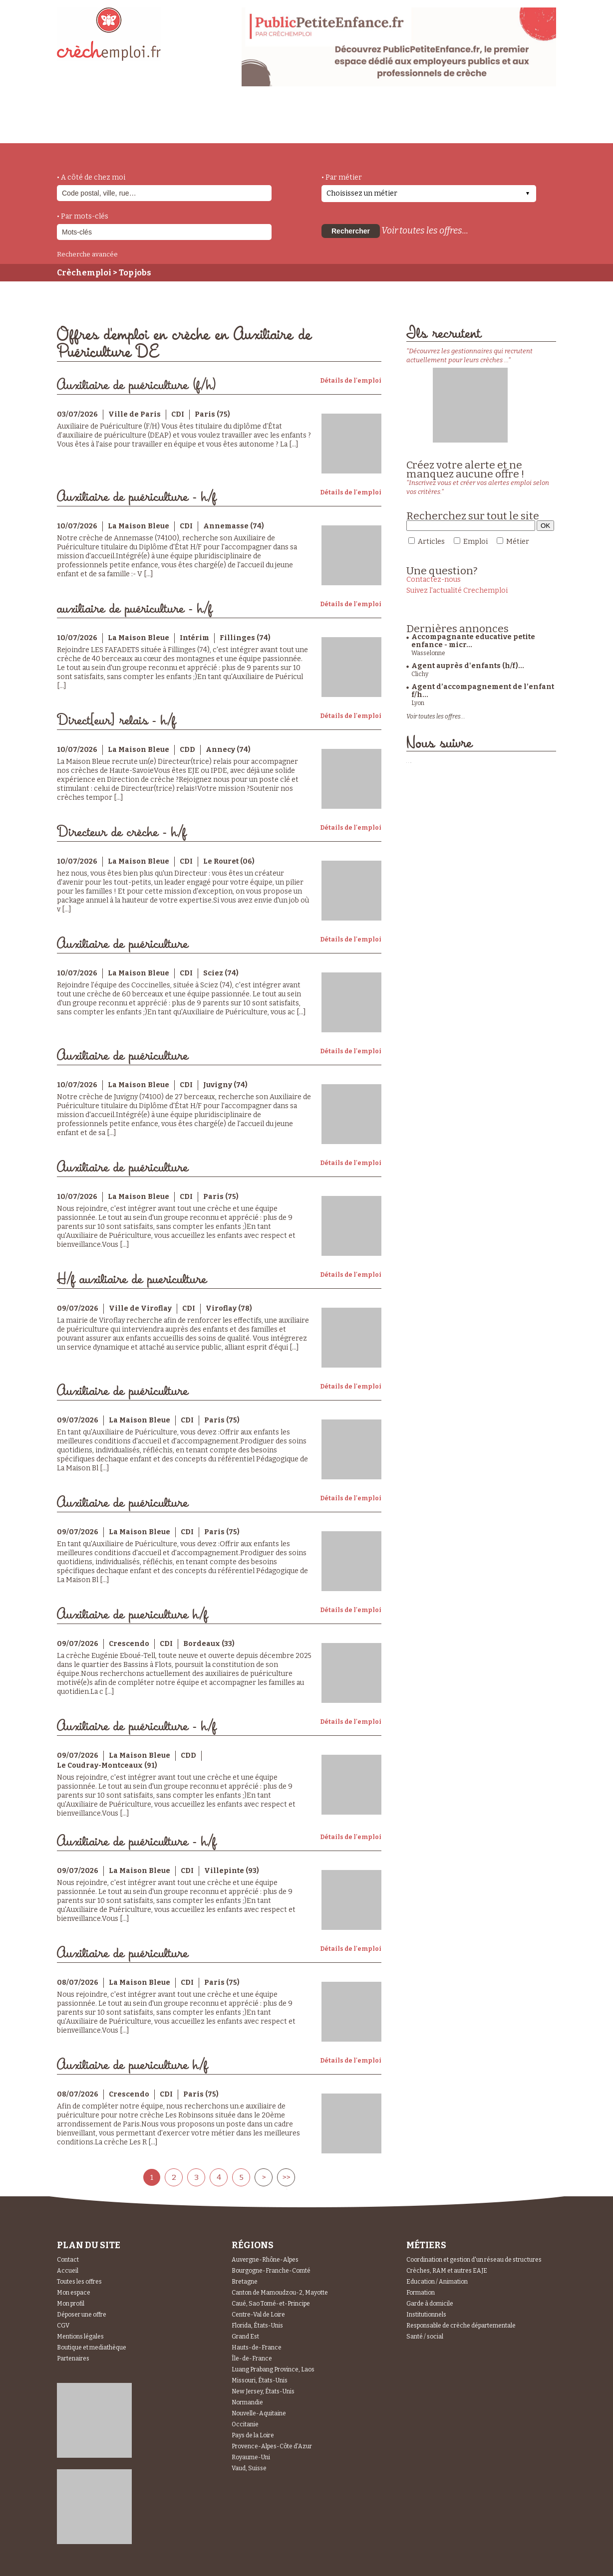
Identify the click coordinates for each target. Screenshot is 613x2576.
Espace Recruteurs (504, 126)
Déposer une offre (81, 2314)
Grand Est (245, 2336)
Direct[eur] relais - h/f (116, 720)
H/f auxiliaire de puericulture (132, 1279)
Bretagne (245, 2281)
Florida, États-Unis (257, 2325)
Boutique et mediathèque (91, 2347)
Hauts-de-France (257, 2347)
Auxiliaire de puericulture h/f (132, 1615)
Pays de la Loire (253, 2435)
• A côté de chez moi (91, 177)
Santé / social (424, 2336)
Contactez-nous (433, 579)
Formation (420, 2292)
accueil (84, 129)
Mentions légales (80, 2336)
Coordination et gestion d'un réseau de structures (474, 2259)
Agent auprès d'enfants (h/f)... (467, 666)
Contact (68, 2259)
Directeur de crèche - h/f (121, 832)
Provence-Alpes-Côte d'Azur (272, 2446)
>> (286, 2177)
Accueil (67, 2270)
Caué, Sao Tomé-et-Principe (271, 2303)
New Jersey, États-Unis (263, 2391)
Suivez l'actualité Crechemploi (457, 590)
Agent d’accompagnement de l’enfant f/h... (482, 691)
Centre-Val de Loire (258, 2314)
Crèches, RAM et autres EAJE (446, 2270)
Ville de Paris (134, 414)
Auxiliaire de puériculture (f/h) (137, 385)
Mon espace (73, 2292)
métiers (140, 126)
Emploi (475, 541)
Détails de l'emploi (350, 380)
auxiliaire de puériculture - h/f (134, 609)
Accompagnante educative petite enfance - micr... (473, 641)
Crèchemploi (84, 272)
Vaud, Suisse (249, 2468)
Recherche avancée (87, 254)
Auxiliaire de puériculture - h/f (136, 497)
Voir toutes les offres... (424, 230)
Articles (431, 541)
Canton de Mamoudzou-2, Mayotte (280, 2292)
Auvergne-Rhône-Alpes (265, 2259)
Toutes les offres (79, 2281)
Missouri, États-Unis (260, 2380)
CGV (63, 2325)
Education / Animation (437, 2281)
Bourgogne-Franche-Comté (271, 2270)
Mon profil (70, 2303)
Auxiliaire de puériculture (122, 944)
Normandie (247, 2402)
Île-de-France (252, 2358)
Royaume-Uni (251, 2457)
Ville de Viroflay (140, 1308)
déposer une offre (292, 120)
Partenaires (73, 2358)
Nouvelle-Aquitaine (259, 2413)
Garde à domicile (429, 2303)
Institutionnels (426, 2314)
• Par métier (341, 177)
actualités (203, 121)
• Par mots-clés (82, 216)
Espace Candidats (396, 119)
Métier (517, 541)
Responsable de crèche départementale (461, 2325)
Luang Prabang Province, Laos (273, 2369)
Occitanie (245, 2424)
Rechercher (350, 231)
